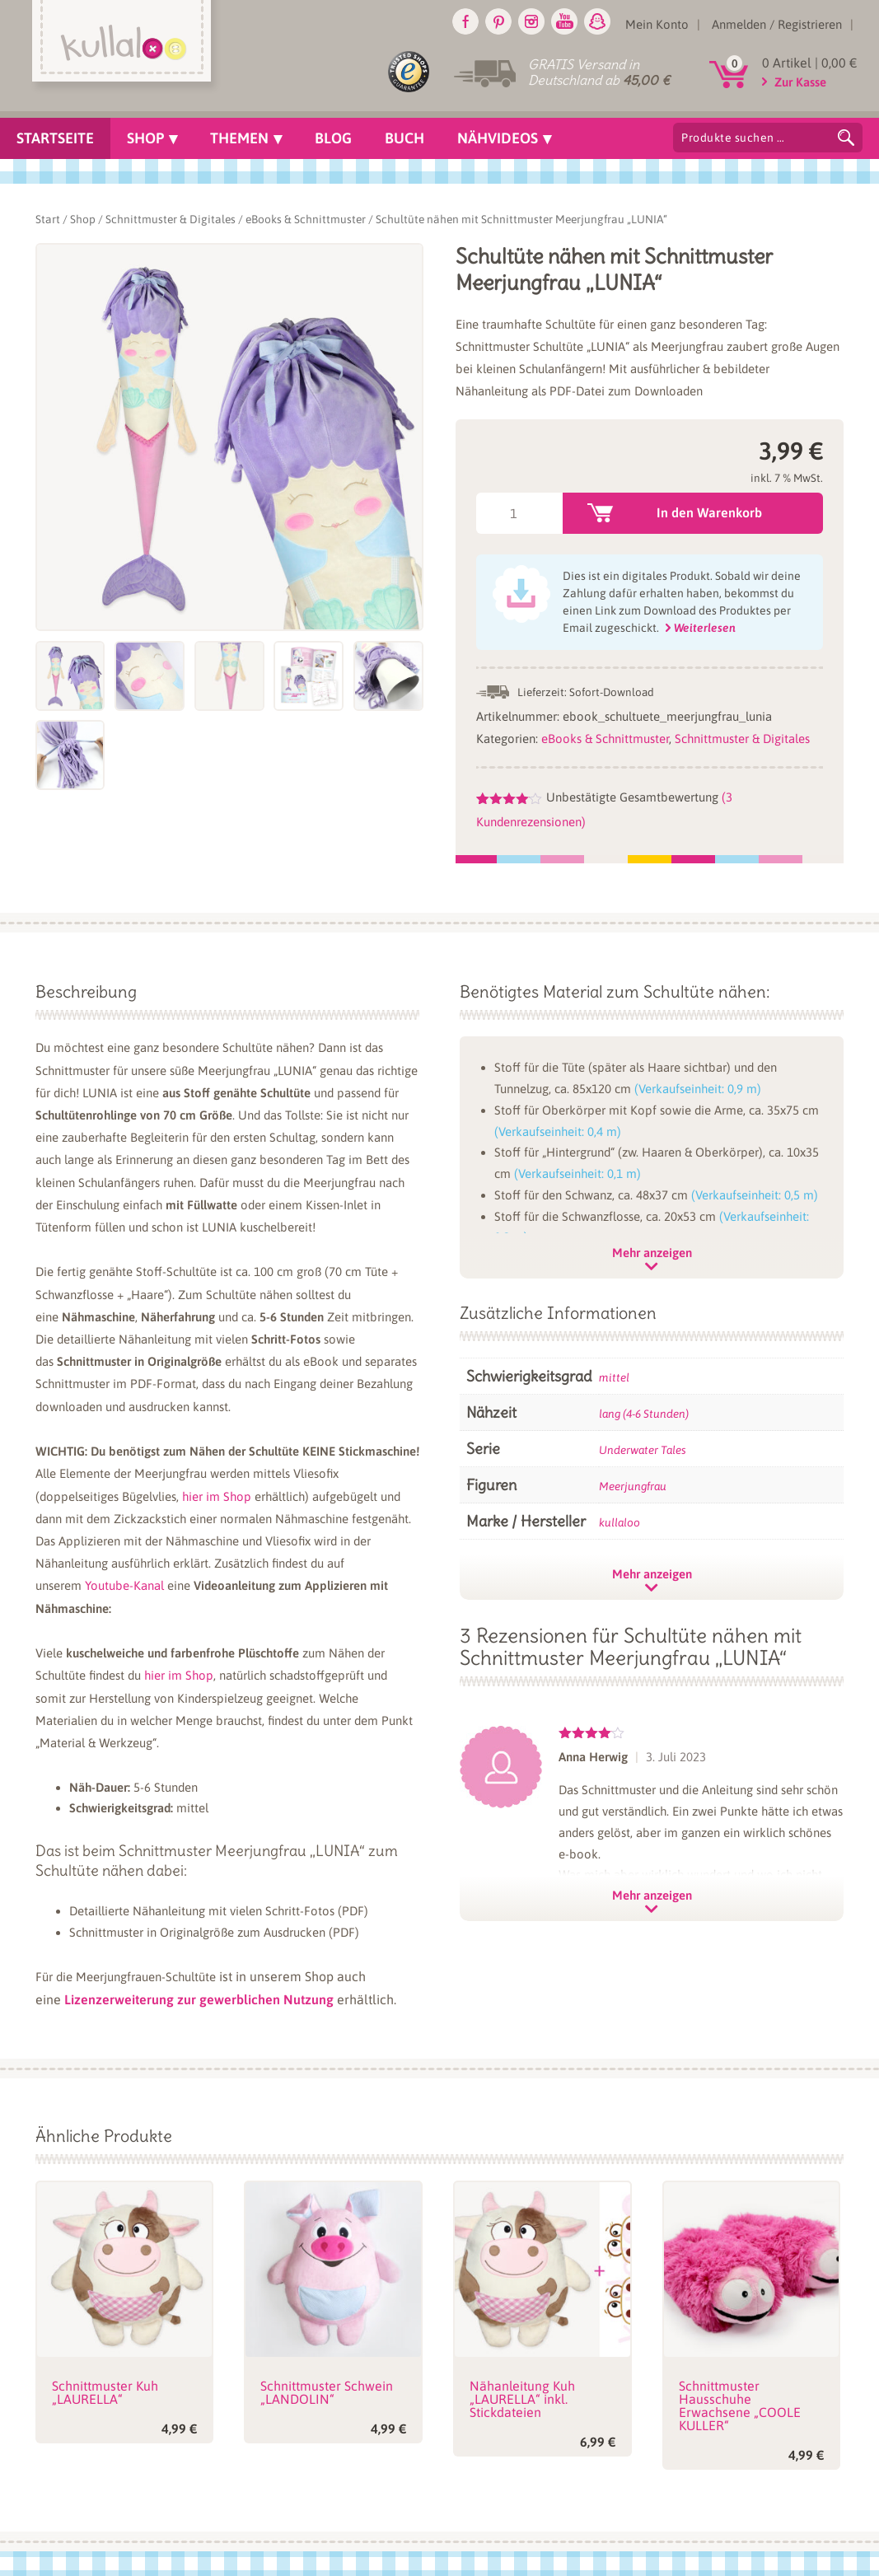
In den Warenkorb (709, 512)
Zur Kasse (800, 82)
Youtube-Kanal (124, 1585)
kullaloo (619, 1522)
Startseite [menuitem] (55, 138)
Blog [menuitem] (333, 138)
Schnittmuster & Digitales (170, 219)
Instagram (531, 21)
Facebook (465, 21)
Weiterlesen (705, 627)
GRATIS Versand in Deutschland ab (599, 72)
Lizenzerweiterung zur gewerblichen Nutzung (199, 1999)
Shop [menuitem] (145, 138)
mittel (614, 1377)
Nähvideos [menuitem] (497, 138)
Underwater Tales (642, 1449)
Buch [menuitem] (404, 138)
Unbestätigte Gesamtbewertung (632, 797)
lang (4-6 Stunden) (644, 1413)
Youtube (564, 21)
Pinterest (498, 21)
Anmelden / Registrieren (777, 24)
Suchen (846, 137)
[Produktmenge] (519, 513)
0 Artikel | (809, 62)
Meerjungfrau (632, 1486)
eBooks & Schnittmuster (305, 219)
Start (47, 219)
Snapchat (597, 21)
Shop (83, 219)
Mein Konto (657, 24)
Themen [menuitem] (239, 138)
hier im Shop (216, 1496)
